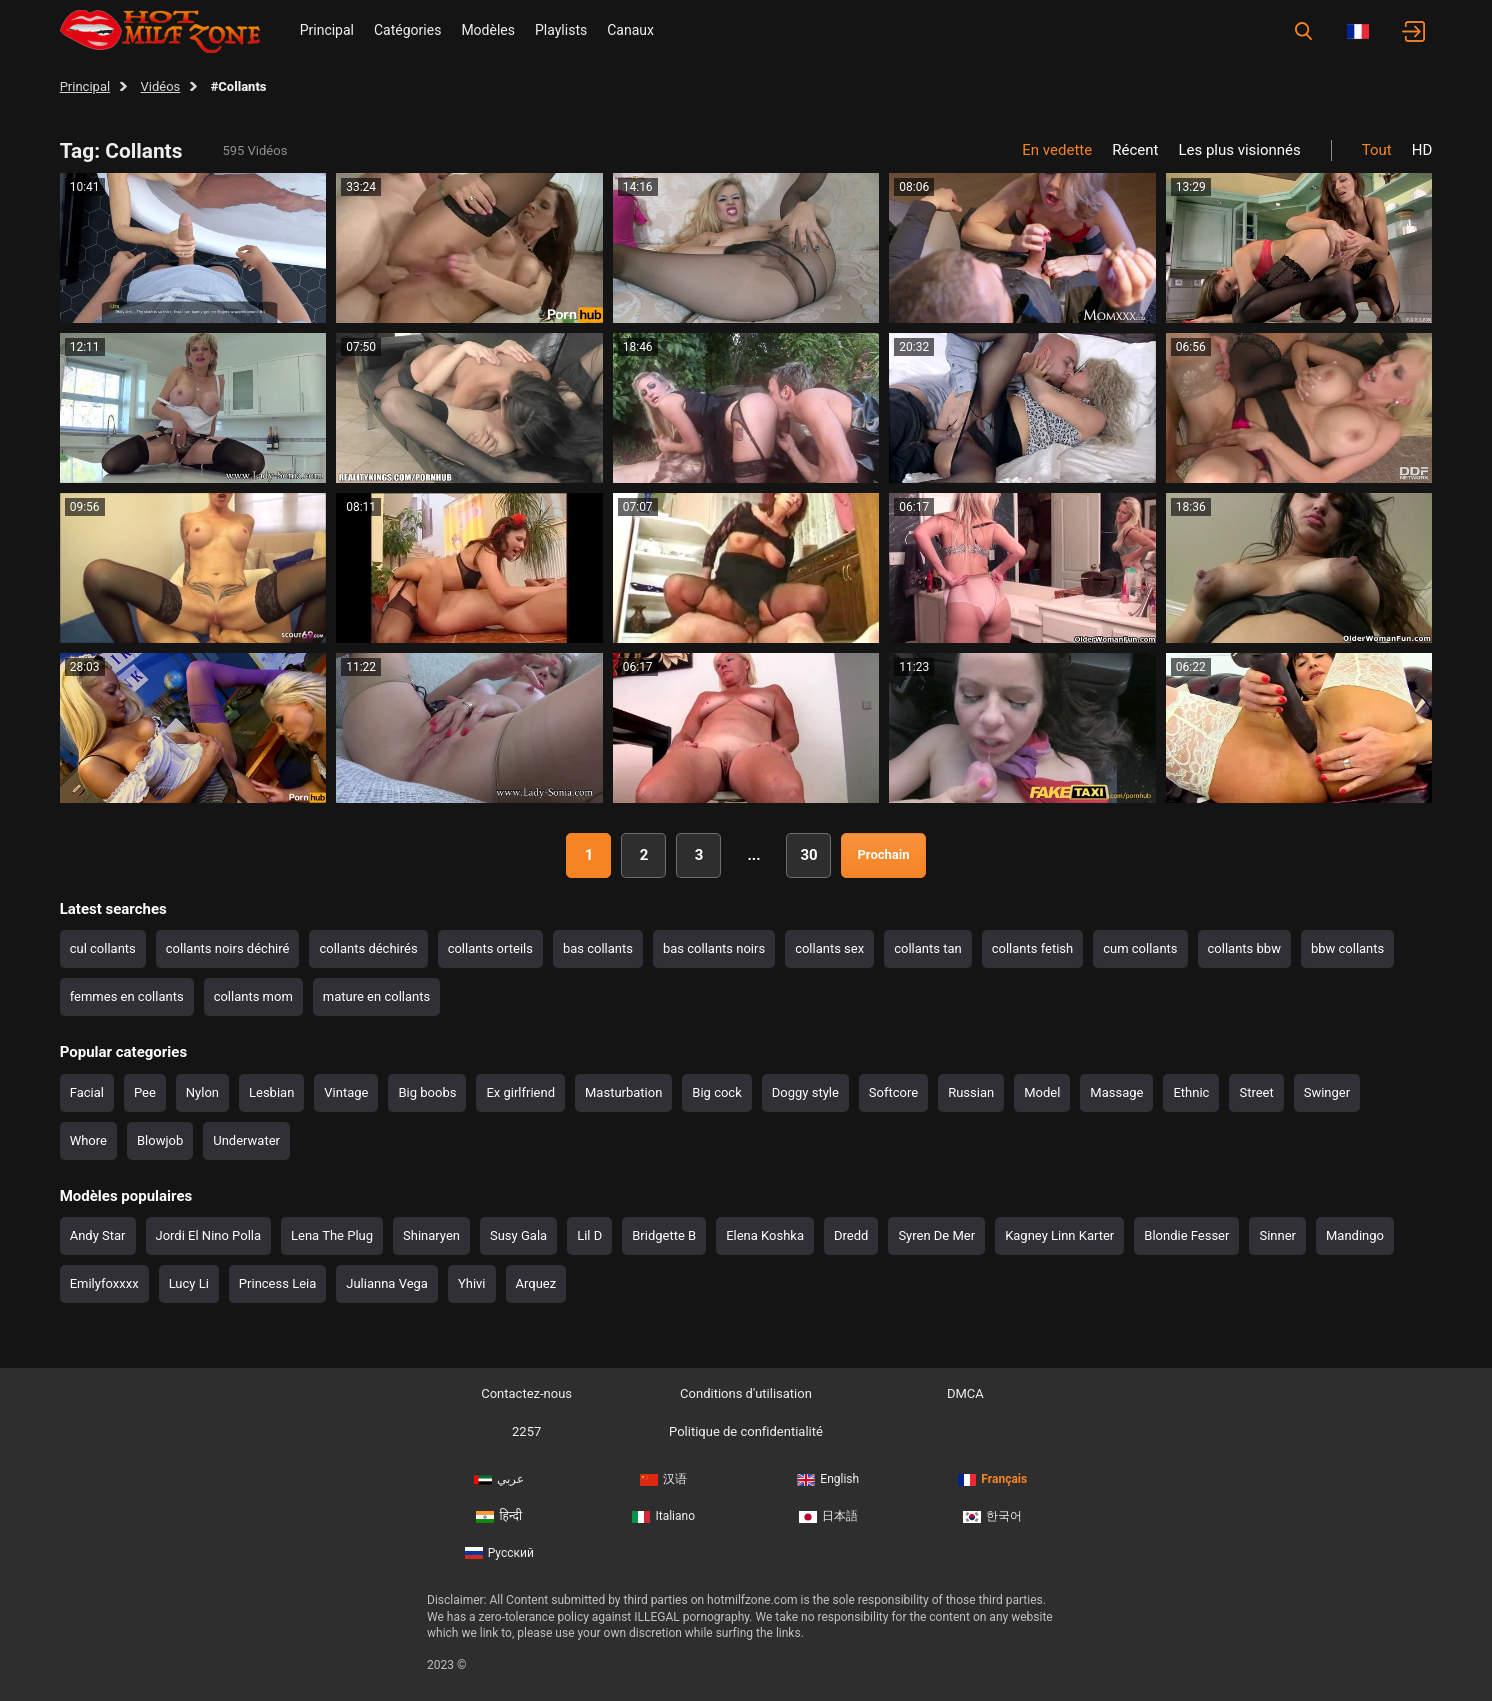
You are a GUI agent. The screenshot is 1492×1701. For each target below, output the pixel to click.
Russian (971, 1092)
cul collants (103, 948)
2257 (526, 1431)
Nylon (202, 1092)
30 (808, 855)
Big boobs (427, 1092)
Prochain (883, 854)
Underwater (246, 1140)
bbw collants (1347, 948)
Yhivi (472, 1283)
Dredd (851, 1235)
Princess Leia (277, 1283)
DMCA (965, 1393)
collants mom (253, 996)
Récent (1135, 150)
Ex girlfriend (520, 1092)
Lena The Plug (332, 1235)
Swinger (1327, 1092)
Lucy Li (189, 1283)
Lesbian (271, 1092)
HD (1422, 150)
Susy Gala (518, 1235)
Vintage (346, 1092)
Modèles (488, 30)
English (828, 1479)
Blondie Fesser (1186, 1235)
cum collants (1140, 948)
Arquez (536, 1283)
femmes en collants (127, 996)
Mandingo (1355, 1235)
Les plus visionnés (1239, 150)
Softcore (893, 1092)
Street (1256, 1092)
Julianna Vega (387, 1283)
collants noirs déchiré (228, 948)
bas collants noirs (714, 948)
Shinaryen (431, 1235)
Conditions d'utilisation (746, 1393)
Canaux (630, 30)
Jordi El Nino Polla (209, 1235)
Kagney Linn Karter (1059, 1235)
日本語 (828, 1516)
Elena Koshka (765, 1235)
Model (1042, 1092)
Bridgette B (664, 1235)
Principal (327, 30)
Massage (1116, 1092)
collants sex (829, 948)
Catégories (407, 30)
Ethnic (1191, 1092)
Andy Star (98, 1235)
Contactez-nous (526, 1393)
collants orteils (490, 948)
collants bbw (1244, 948)
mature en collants (376, 996)
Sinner (1277, 1235)
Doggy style (805, 1092)
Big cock (716, 1092)
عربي (499, 1479)
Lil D (589, 1235)
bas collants (598, 948)
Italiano (663, 1516)
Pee (145, 1092)
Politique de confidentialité (746, 1431)
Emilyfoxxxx (104, 1283)
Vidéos (161, 86)
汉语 (663, 1479)
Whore (88, 1140)
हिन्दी (499, 1516)
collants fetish (1033, 948)
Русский (499, 1553)
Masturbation (623, 1092)
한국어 (992, 1516)
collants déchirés (368, 948)
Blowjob (160, 1140)
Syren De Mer (936, 1235)
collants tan (927, 948)
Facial (87, 1092)
